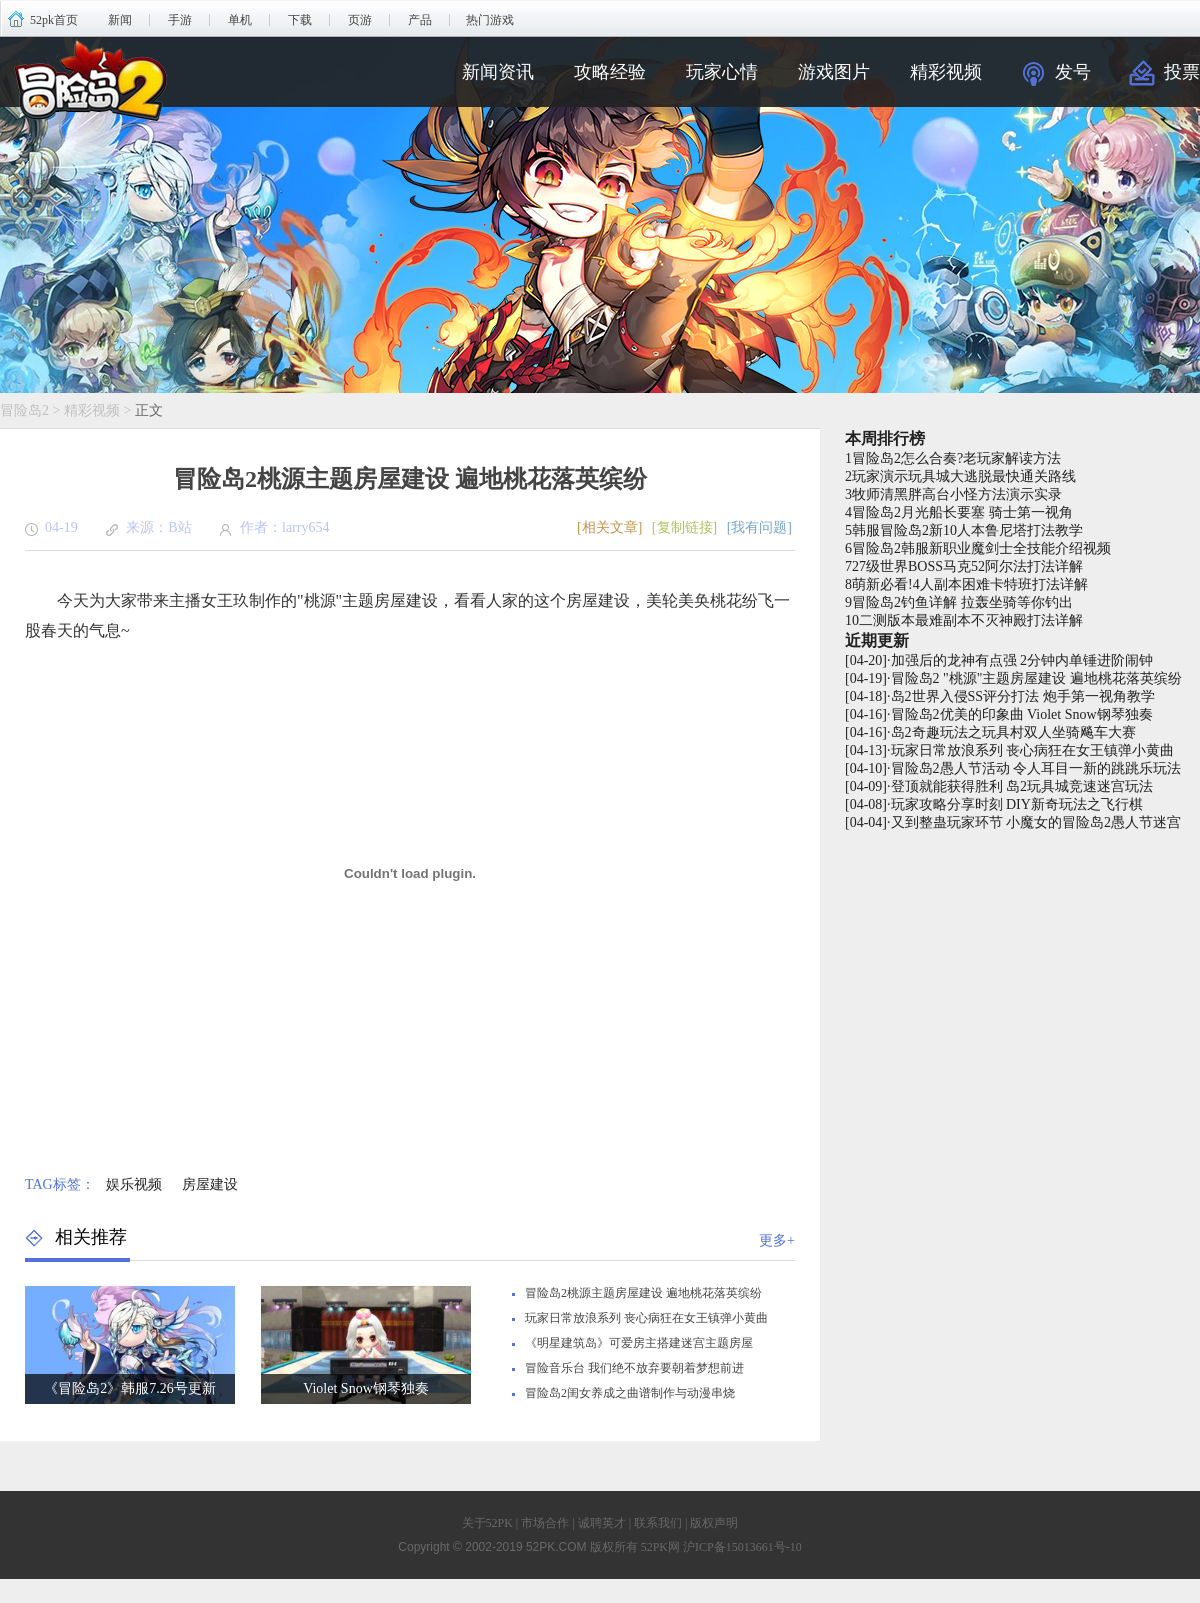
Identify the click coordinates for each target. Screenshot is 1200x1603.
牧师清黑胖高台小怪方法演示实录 (957, 494)
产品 (420, 20)
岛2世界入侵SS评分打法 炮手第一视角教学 (1023, 696)
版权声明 (714, 1523)
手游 (180, 20)
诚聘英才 (602, 1523)
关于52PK (487, 1523)
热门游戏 (490, 20)
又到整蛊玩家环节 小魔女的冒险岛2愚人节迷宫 (1036, 822)
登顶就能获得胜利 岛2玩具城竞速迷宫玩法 (1022, 786)
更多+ (777, 1240)
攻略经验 (610, 72)
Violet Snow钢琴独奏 (366, 1388)
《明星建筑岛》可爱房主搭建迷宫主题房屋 (639, 1343)
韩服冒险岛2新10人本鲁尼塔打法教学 (967, 530)
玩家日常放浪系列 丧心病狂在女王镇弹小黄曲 (646, 1318)
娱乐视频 (134, 1184)
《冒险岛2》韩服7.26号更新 (130, 1388)
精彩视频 (946, 72)
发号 (1073, 72)
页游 (360, 20)
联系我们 (658, 1523)
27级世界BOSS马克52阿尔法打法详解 (967, 566)
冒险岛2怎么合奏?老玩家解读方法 (956, 458)
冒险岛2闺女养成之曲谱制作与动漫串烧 (630, 1393)
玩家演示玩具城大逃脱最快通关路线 (964, 476)
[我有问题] (759, 527)
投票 (1182, 72)
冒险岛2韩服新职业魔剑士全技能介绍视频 (981, 548)
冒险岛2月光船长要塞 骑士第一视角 (962, 512)
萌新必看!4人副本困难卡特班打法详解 (970, 584)
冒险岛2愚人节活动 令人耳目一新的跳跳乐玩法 (1036, 768)
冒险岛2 (24, 410)
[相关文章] (609, 527)
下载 (300, 20)
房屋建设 (210, 1184)
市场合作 (545, 1523)
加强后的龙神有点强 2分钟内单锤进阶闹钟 (1022, 660)
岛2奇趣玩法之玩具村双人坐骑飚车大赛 (1013, 732)
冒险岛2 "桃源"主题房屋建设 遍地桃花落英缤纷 (1036, 678)
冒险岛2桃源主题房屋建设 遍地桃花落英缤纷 (643, 1293)
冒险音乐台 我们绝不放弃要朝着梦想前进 (634, 1368)
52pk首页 (54, 20)
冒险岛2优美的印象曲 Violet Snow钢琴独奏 (1022, 714)
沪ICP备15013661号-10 (742, 1547)
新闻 (120, 20)
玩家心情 (722, 72)
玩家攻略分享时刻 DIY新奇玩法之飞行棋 (1017, 804)
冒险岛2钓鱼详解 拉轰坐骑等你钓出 (962, 602)
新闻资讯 (498, 72)
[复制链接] (684, 527)
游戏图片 (834, 72)
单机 (240, 20)
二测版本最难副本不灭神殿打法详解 (971, 620)
